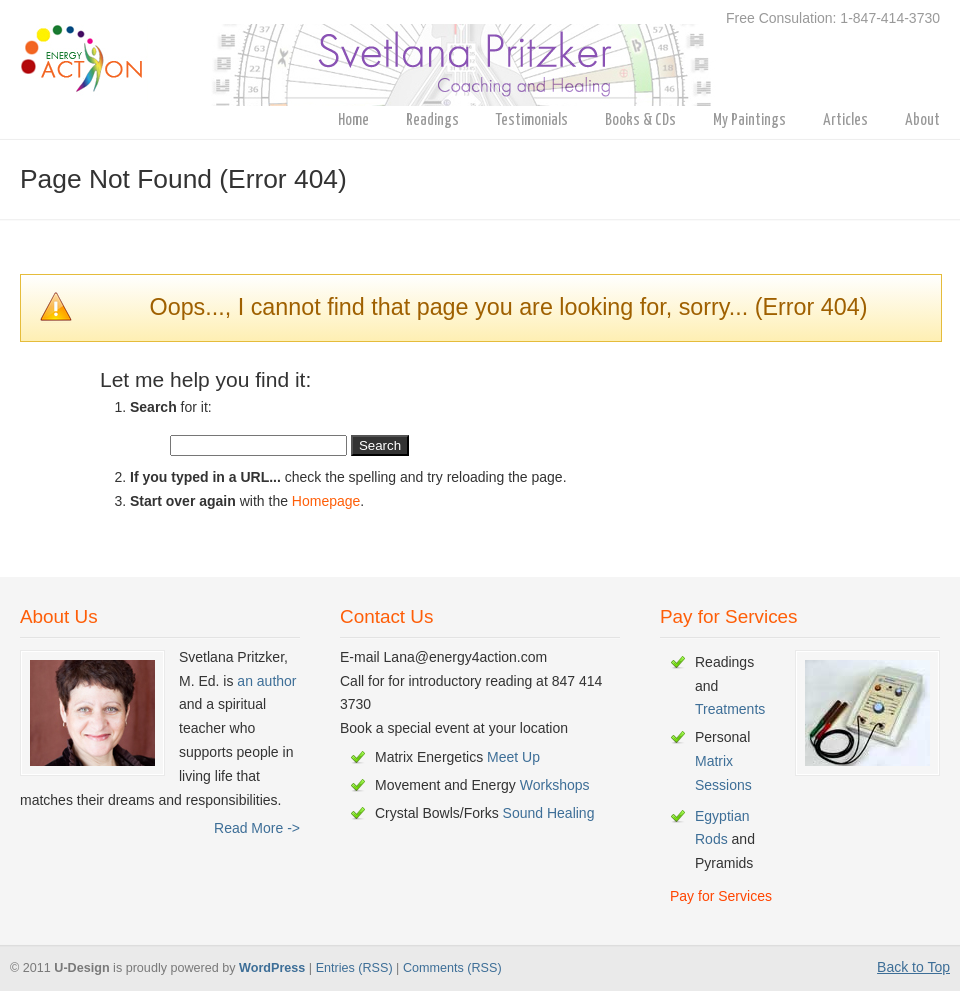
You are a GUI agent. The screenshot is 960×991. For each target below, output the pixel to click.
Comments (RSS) (452, 968)
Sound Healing (549, 813)
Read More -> (257, 828)
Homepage (326, 501)
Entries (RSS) (354, 968)
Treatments (730, 709)
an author (266, 681)
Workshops (555, 785)
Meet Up (513, 757)
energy (374, 56)
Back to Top (913, 967)
